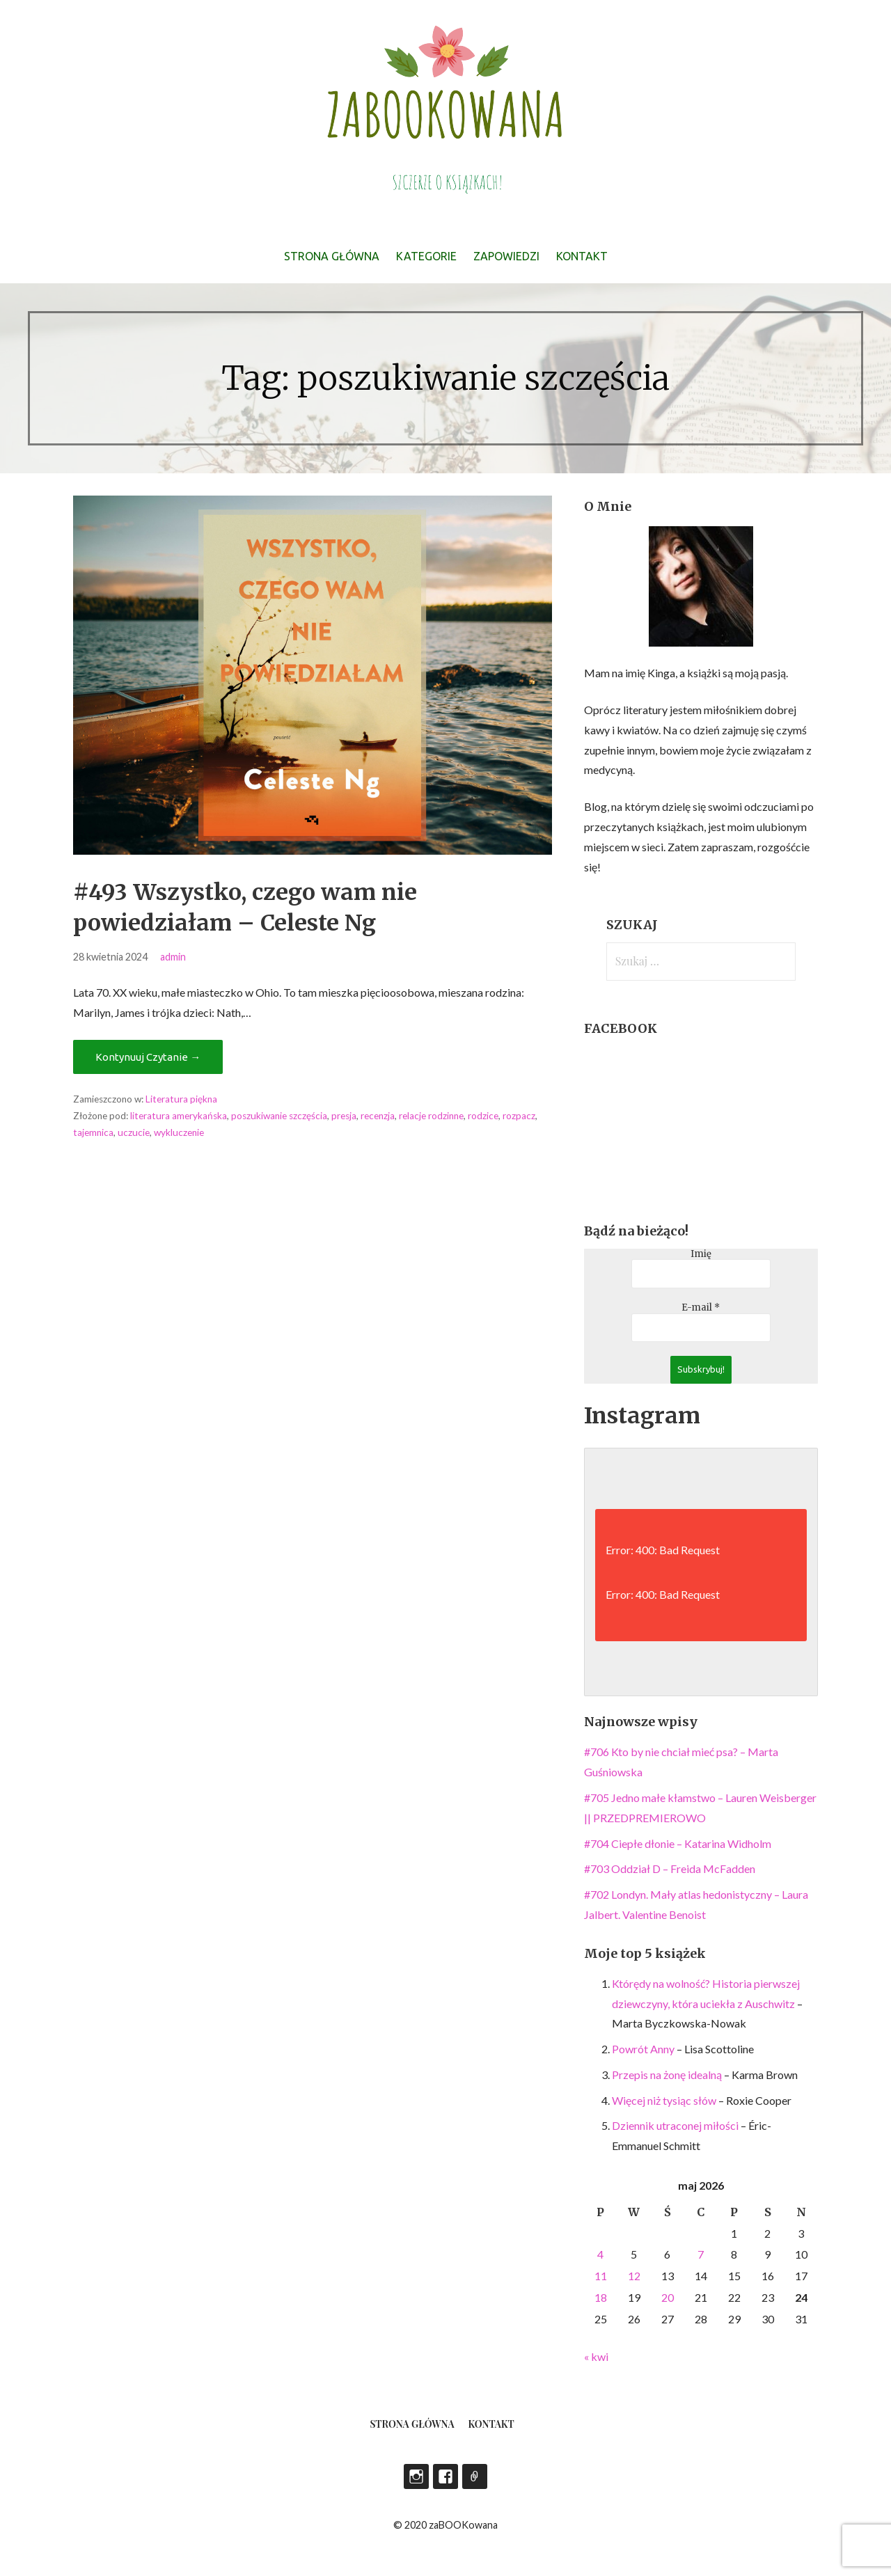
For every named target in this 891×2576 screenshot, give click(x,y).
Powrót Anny (643, 2048)
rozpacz (519, 1115)
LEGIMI (474, 2476)
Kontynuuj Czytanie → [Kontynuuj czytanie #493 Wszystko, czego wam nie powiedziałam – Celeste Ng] (147, 1057)
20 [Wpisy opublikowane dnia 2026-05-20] (667, 2297)
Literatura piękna (181, 1099)
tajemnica (93, 1132)
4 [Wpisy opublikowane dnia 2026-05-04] (600, 2254)
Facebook (445, 2476)
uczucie (134, 1132)
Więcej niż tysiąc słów (664, 2100)
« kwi (596, 2356)
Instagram (416, 2476)
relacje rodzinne (431, 1115)
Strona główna (331, 256)
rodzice (483, 1115)
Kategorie (426, 256)
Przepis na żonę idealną (667, 2074)
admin (173, 957)
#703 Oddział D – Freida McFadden (669, 1868)
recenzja (378, 1115)
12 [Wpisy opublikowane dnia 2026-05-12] (634, 2275)
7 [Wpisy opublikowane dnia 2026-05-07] (700, 2254)
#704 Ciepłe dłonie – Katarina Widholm (677, 1843)
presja (343, 1115)
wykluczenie (179, 1132)
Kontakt (582, 256)
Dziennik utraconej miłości (675, 2125)
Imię (701, 1254)
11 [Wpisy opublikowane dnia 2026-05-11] (600, 2275)
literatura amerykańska (178, 1115)
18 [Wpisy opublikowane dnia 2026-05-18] (600, 2297)
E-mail (700, 1307)
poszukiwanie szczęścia (279, 1115)
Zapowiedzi (506, 256)
